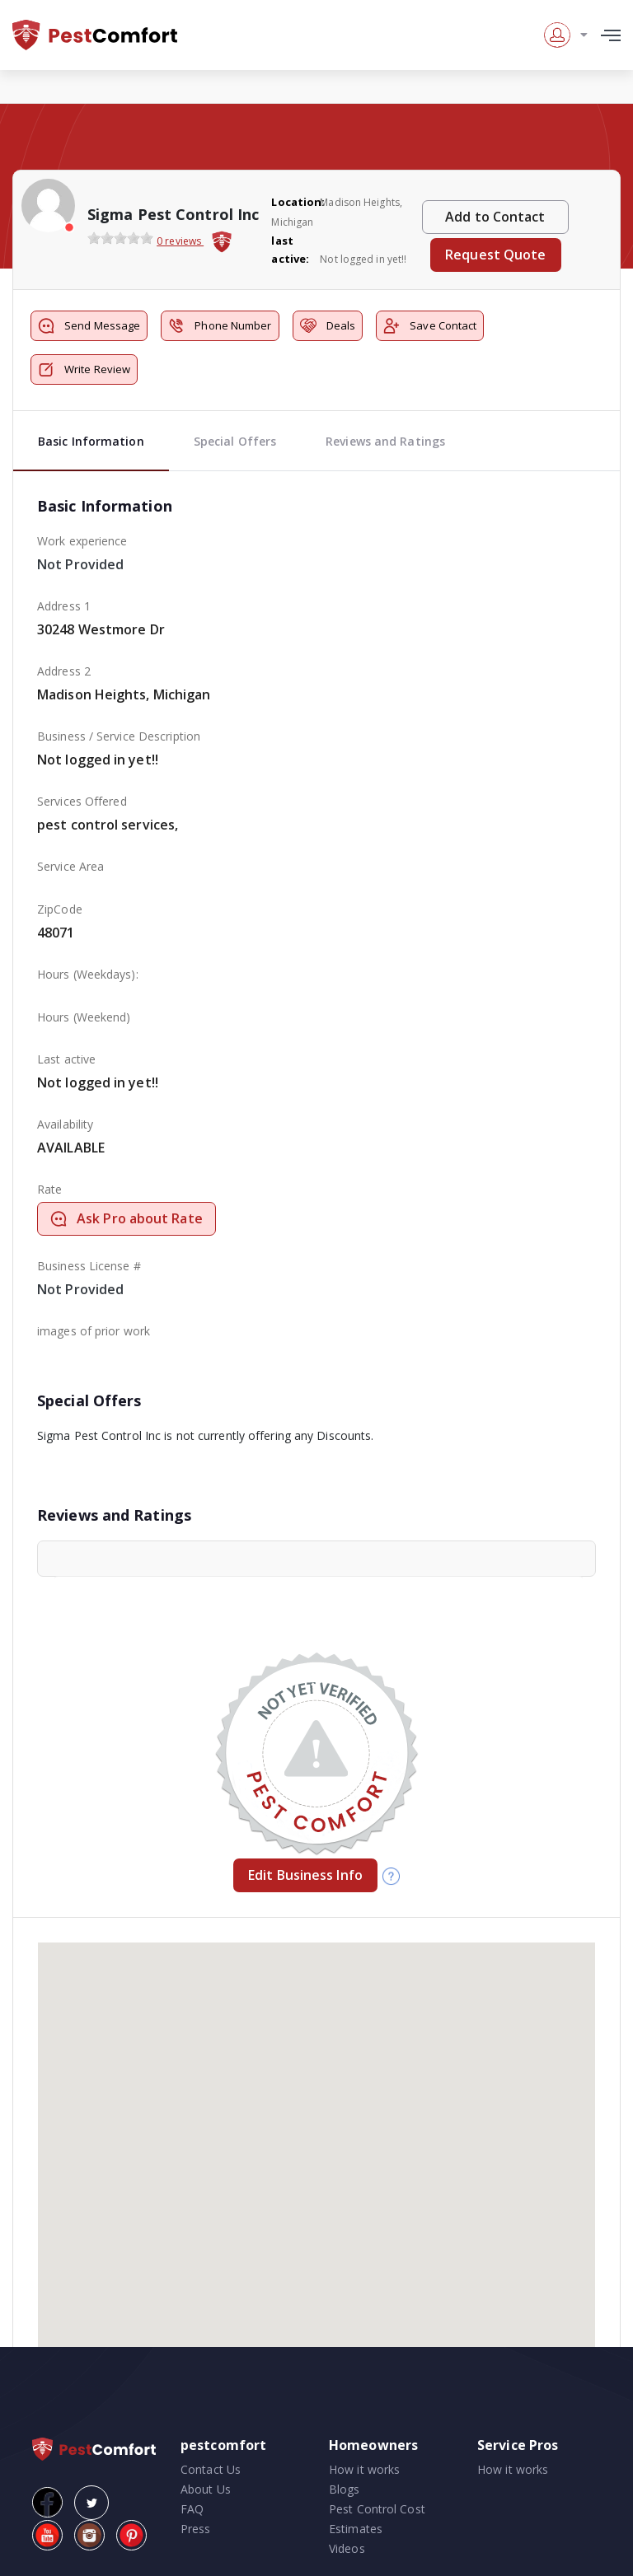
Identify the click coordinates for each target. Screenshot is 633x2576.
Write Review (84, 369)
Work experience (82, 541)
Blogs (344, 2489)
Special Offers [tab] (235, 441)
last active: (290, 249)
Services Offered (82, 801)
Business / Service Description (118, 736)
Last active (66, 1059)
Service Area (70, 866)
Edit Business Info (305, 1875)
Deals (328, 325)
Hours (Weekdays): (87, 974)
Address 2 (64, 671)
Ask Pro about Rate (126, 1218)
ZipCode (59, 909)
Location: (293, 201)
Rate (49, 1189)
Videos (347, 2548)
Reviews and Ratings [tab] (385, 441)
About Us (206, 2489)
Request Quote (495, 254)
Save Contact (429, 325)
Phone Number (219, 325)
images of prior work (93, 1331)
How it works (364, 2469)
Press (196, 2528)
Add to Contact (495, 217)
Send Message (89, 325)
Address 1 (64, 606)
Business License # (89, 1266)
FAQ (192, 2509)
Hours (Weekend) (84, 1017)
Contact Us (211, 2469)
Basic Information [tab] (91, 441)
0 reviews (180, 241)
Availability (65, 1124)
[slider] (120, 238)
